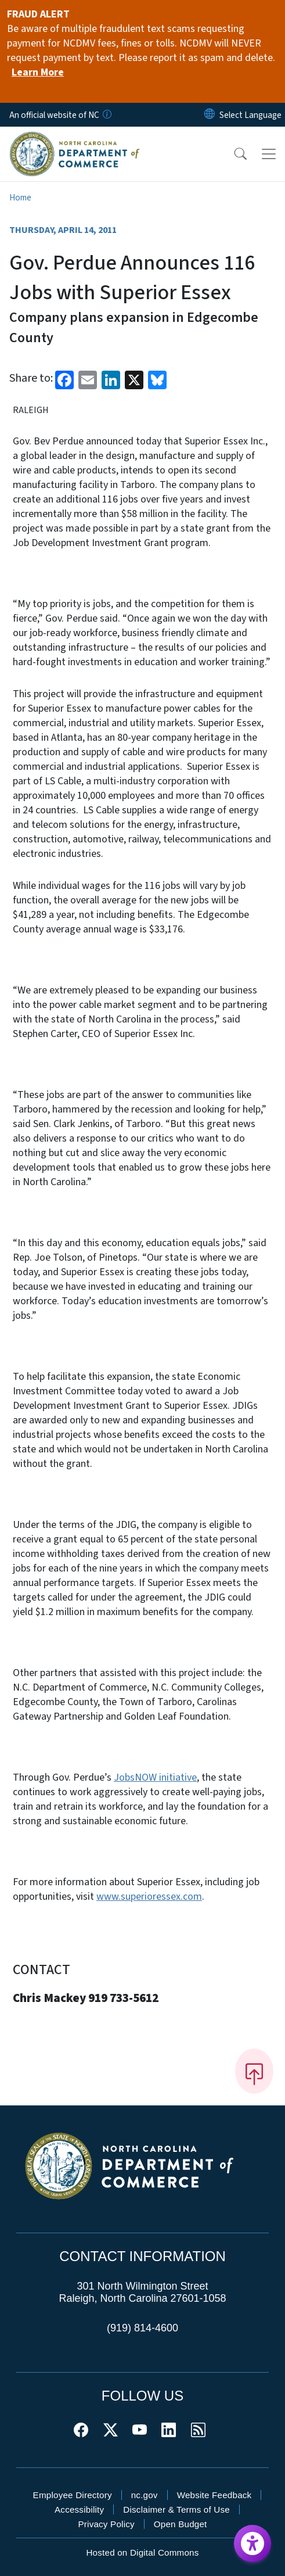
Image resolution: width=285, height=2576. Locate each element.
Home (20, 197)
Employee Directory (72, 2495)
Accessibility (79, 2509)
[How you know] (106, 115)
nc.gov (144, 2495)
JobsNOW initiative (155, 1777)
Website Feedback (214, 2495)
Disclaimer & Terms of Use (176, 2509)
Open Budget (180, 2524)
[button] (233, 154)
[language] (250, 115)
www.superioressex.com (149, 1896)
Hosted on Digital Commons (142, 2552)
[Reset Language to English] (209, 114)
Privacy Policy (106, 2524)
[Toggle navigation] (268, 154)
